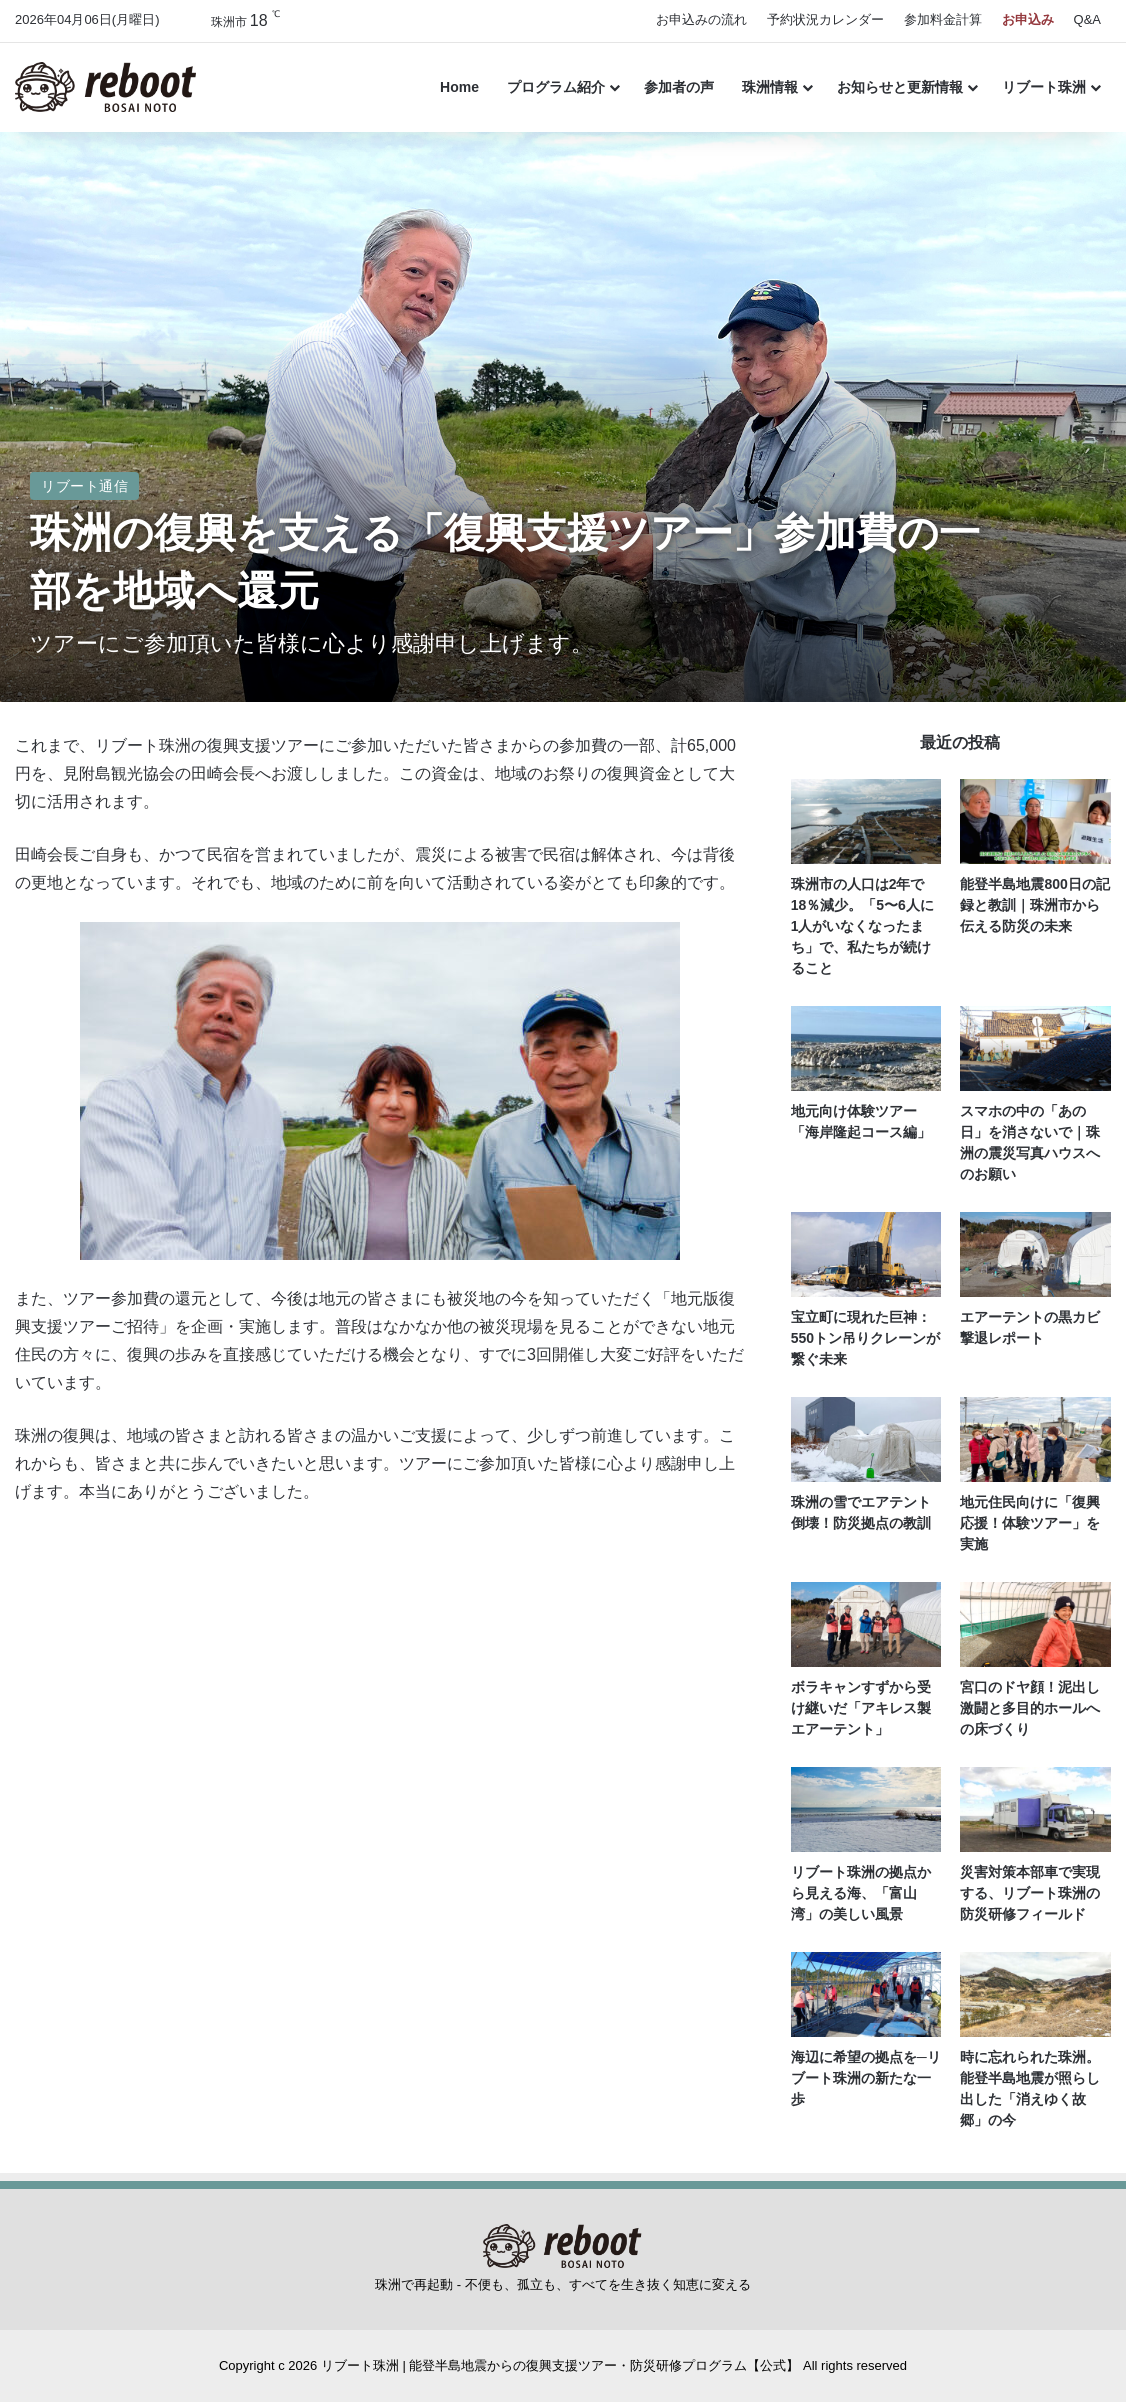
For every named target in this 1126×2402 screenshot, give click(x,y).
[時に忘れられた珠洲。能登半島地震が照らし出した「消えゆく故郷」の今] (1035, 1994)
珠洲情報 (770, 87)
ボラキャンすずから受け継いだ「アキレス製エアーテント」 (861, 1708)
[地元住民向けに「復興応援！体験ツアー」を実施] (1035, 1439)
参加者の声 (679, 87)
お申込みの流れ (701, 19)
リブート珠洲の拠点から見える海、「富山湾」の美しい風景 (861, 1893)
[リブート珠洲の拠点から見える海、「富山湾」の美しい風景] (866, 1809)
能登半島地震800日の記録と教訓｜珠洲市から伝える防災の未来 (1034, 905)
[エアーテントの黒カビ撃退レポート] (1035, 1254)
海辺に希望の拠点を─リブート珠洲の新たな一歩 (866, 2078)
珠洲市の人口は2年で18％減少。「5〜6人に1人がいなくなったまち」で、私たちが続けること (862, 926)
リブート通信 (84, 486)
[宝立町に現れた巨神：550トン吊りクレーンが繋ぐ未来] (866, 1254)
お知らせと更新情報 (900, 87)
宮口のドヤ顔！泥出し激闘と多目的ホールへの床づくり (1030, 1708)
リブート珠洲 (1044, 87)
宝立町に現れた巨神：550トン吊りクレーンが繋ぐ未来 (865, 1338)
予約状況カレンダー (825, 19)
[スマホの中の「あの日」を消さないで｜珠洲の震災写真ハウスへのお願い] (1035, 1048)
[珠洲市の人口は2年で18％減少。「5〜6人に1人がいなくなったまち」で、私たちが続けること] (866, 821)
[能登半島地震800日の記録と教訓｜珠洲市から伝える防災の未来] (1035, 821)
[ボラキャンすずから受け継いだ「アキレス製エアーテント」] (866, 1624)
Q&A (1087, 19)
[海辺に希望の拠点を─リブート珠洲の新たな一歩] (866, 1994)
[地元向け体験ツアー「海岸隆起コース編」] (866, 1048)
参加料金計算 (943, 19)
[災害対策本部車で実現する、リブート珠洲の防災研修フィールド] (1035, 1809)
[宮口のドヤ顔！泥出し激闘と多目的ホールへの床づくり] (1035, 1624)
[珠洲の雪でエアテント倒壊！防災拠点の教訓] (866, 1439)
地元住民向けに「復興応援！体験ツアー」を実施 (1030, 1523)
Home (459, 87)
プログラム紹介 (556, 87)
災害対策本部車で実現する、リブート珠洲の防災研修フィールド (1030, 1893)
